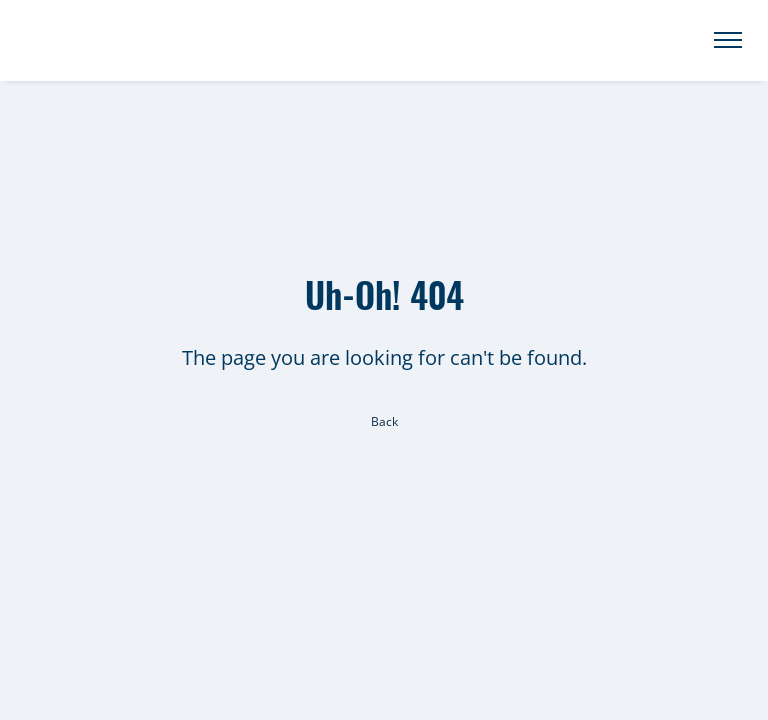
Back (384, 421)
